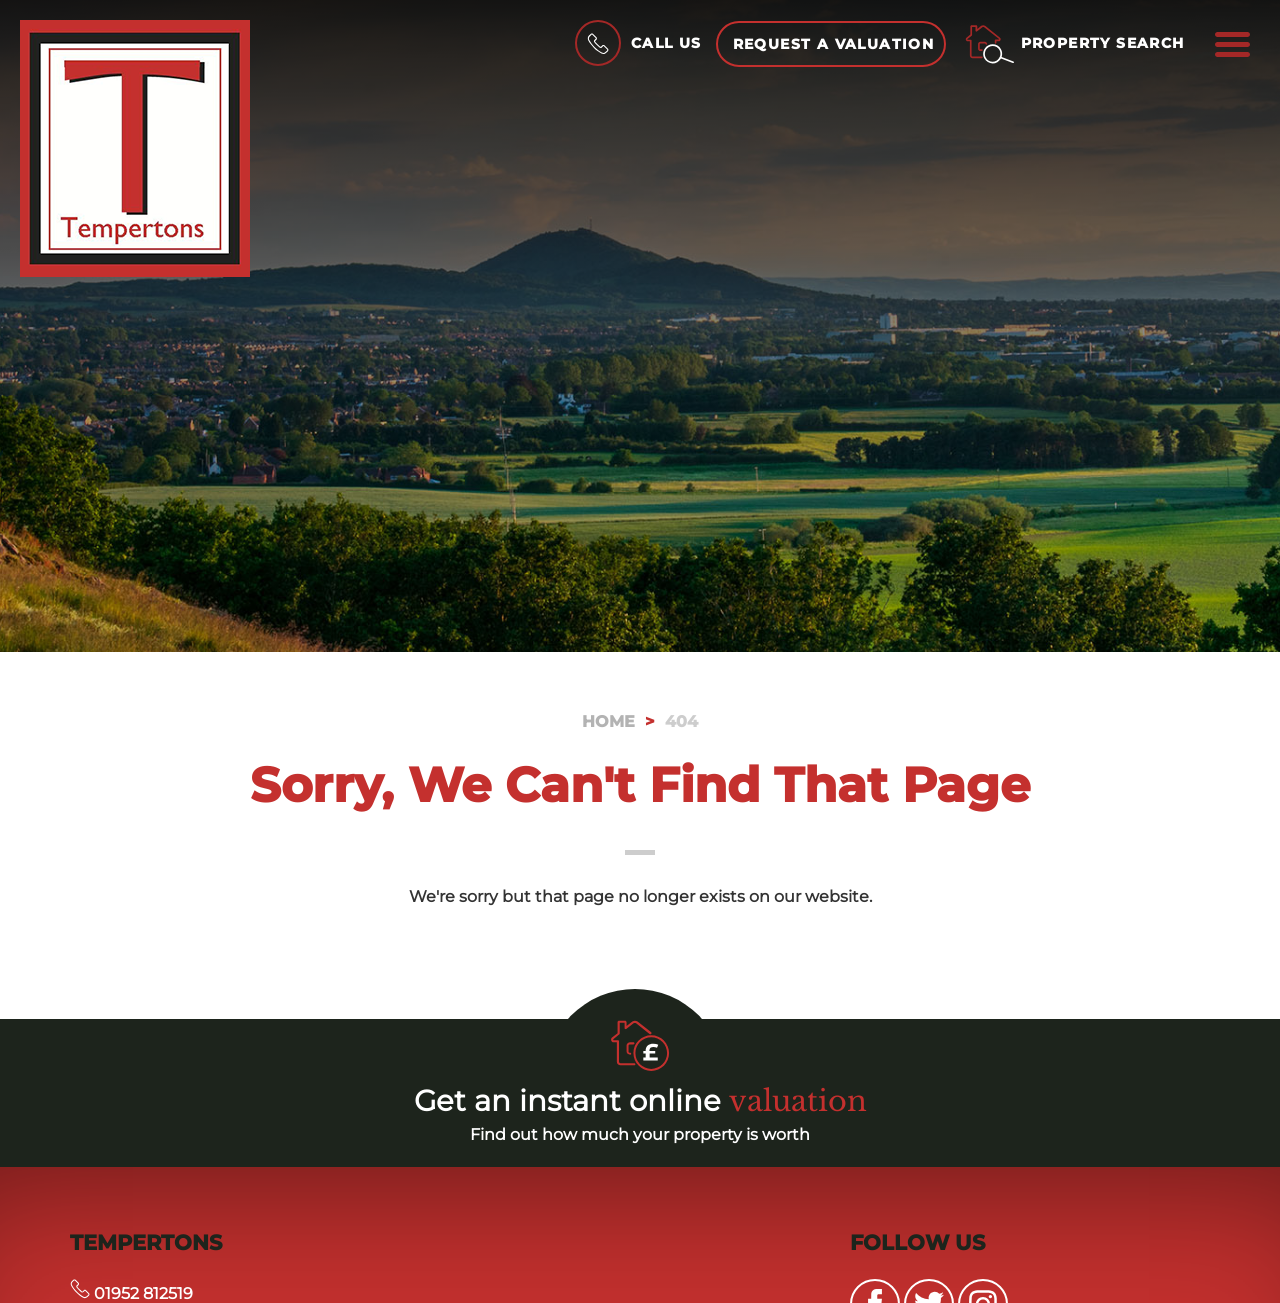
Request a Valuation (834, 44)
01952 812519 (131, 1293)
